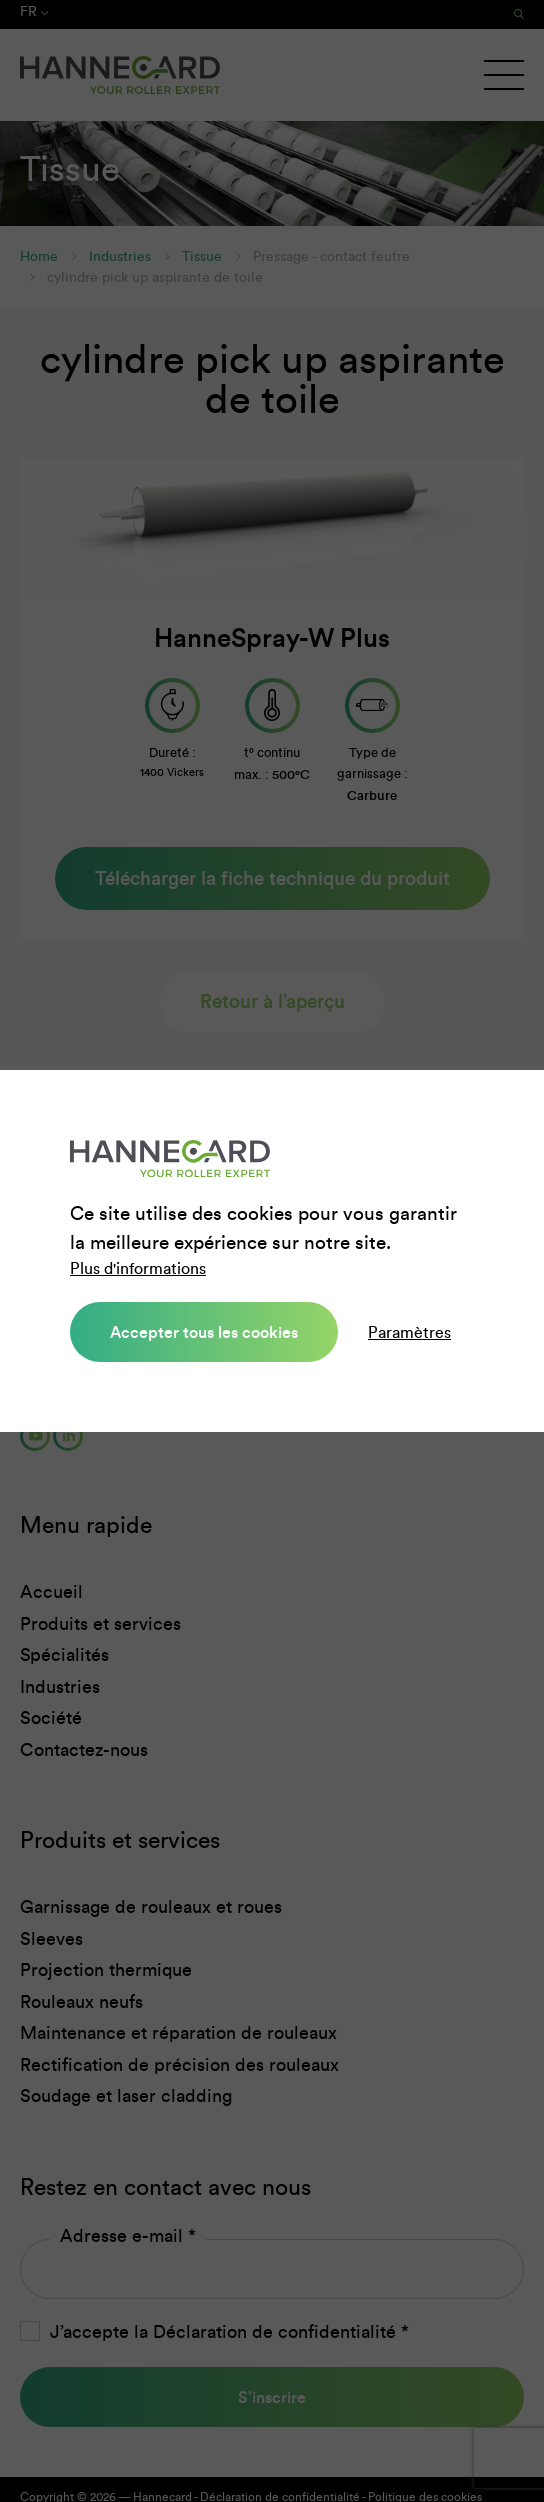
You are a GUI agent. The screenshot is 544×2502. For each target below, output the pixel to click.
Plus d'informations (138, 1268)
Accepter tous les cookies (204, 1332)
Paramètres (409, 1332)
